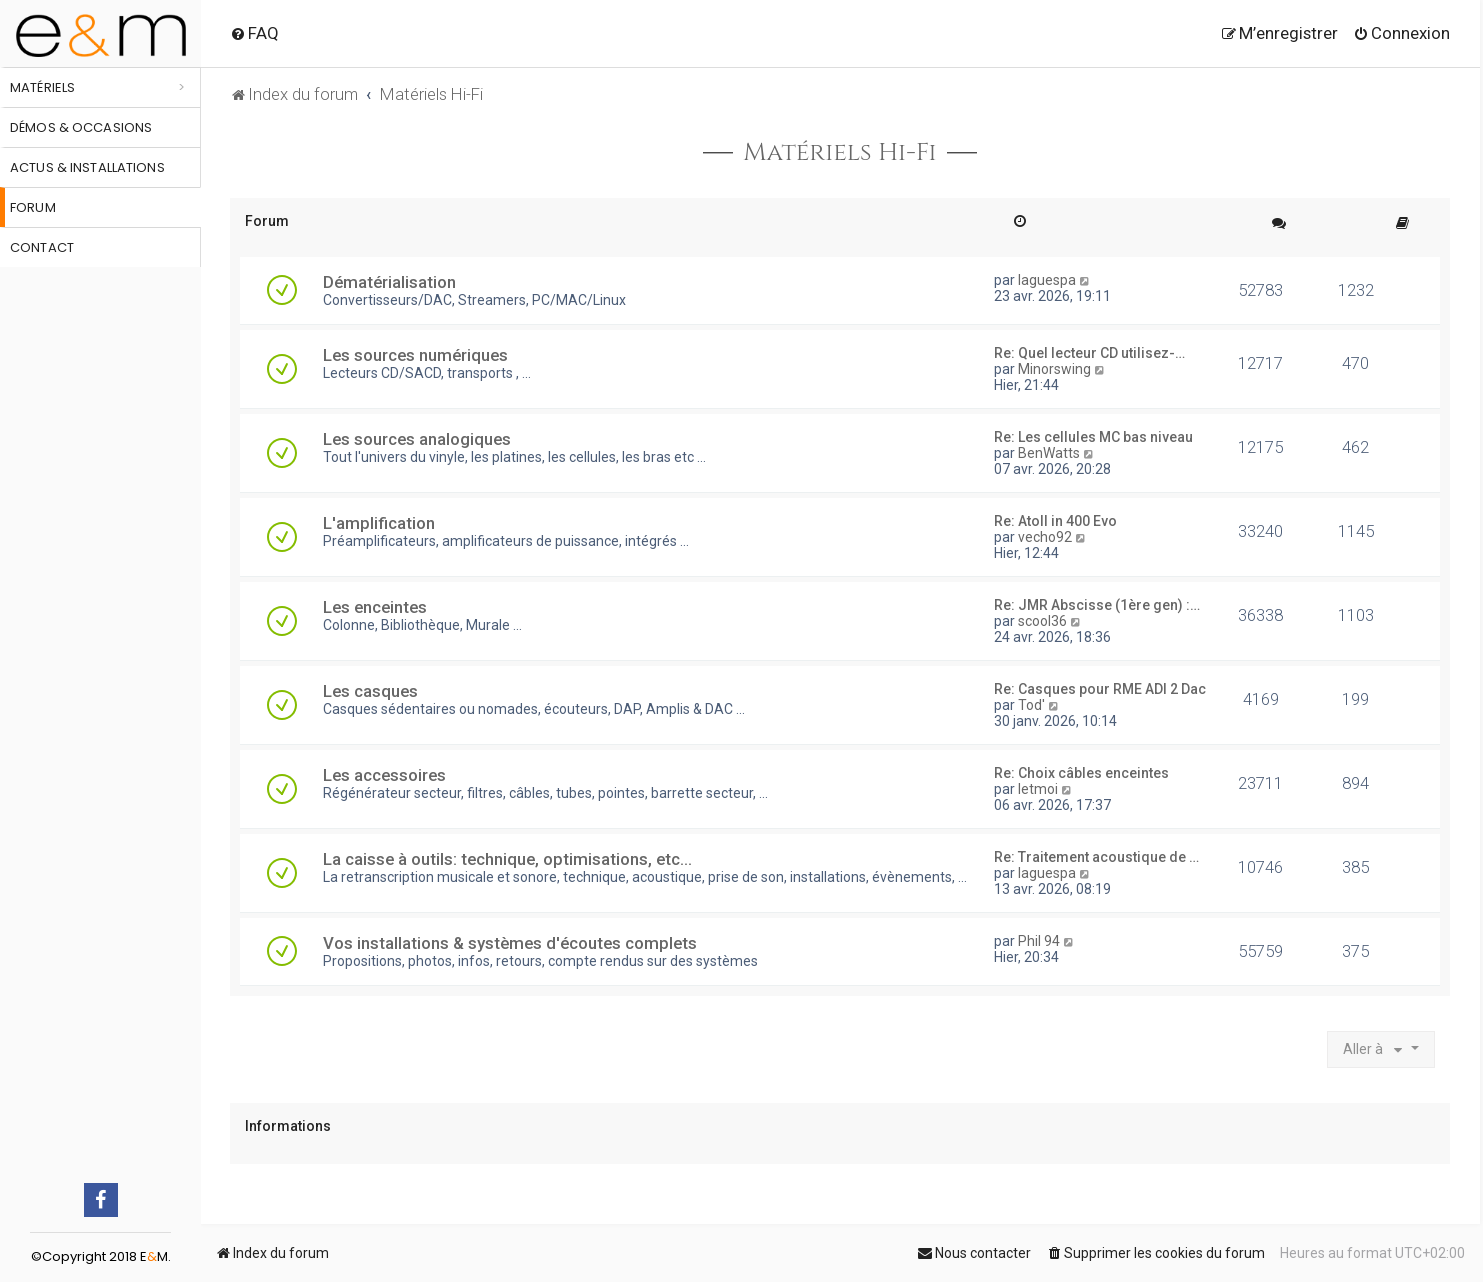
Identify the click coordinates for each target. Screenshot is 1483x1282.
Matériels (42, 87)
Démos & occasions (81, 127)
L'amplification (379, 523)
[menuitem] (254, 33)
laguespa (1047, 280)
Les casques (370, 691)
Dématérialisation (389, 282)
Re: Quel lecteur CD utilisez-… (1089, 353)
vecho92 (1045, 537)
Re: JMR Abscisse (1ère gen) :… (1097, 605)
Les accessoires (384, 775)
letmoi (1038, 789)
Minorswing (1054, 369)
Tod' (1031, 705)
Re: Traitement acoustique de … (1096, 857)
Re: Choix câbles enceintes (1081, 773)
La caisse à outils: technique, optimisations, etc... (507, 859)
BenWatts (1049, 453)
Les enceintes (375, 607)
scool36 (1042, 621)
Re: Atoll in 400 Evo (1055, 521)
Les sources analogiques (417, 439)
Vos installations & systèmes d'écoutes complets (510, 943)
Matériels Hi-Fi (839, 153)
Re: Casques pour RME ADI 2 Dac (1100, 689)
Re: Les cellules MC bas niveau (1093, 437)
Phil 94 (1039, 941)
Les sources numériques (415, 355)
